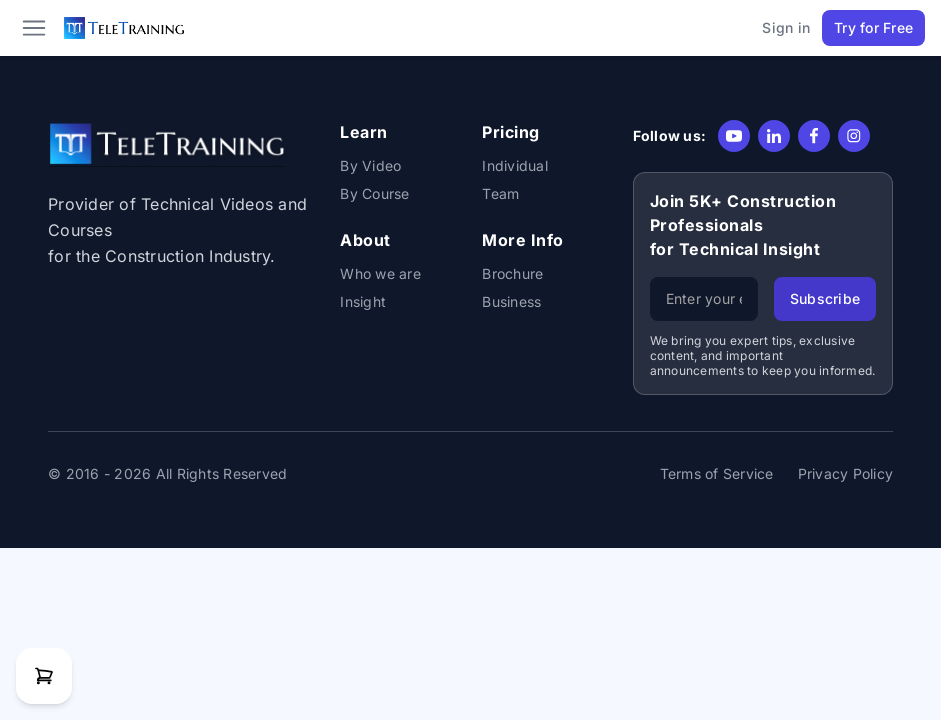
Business (511, 301)
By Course (374, 193)
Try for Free (873, 27)
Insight (363, 301)
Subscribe (825, 298)
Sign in (786, 27)
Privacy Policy (846, 473)
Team (500, 193)
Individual (515, 165)
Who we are (380, 273)
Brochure (512, 273)
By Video (370, 165)
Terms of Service (717, 473)
